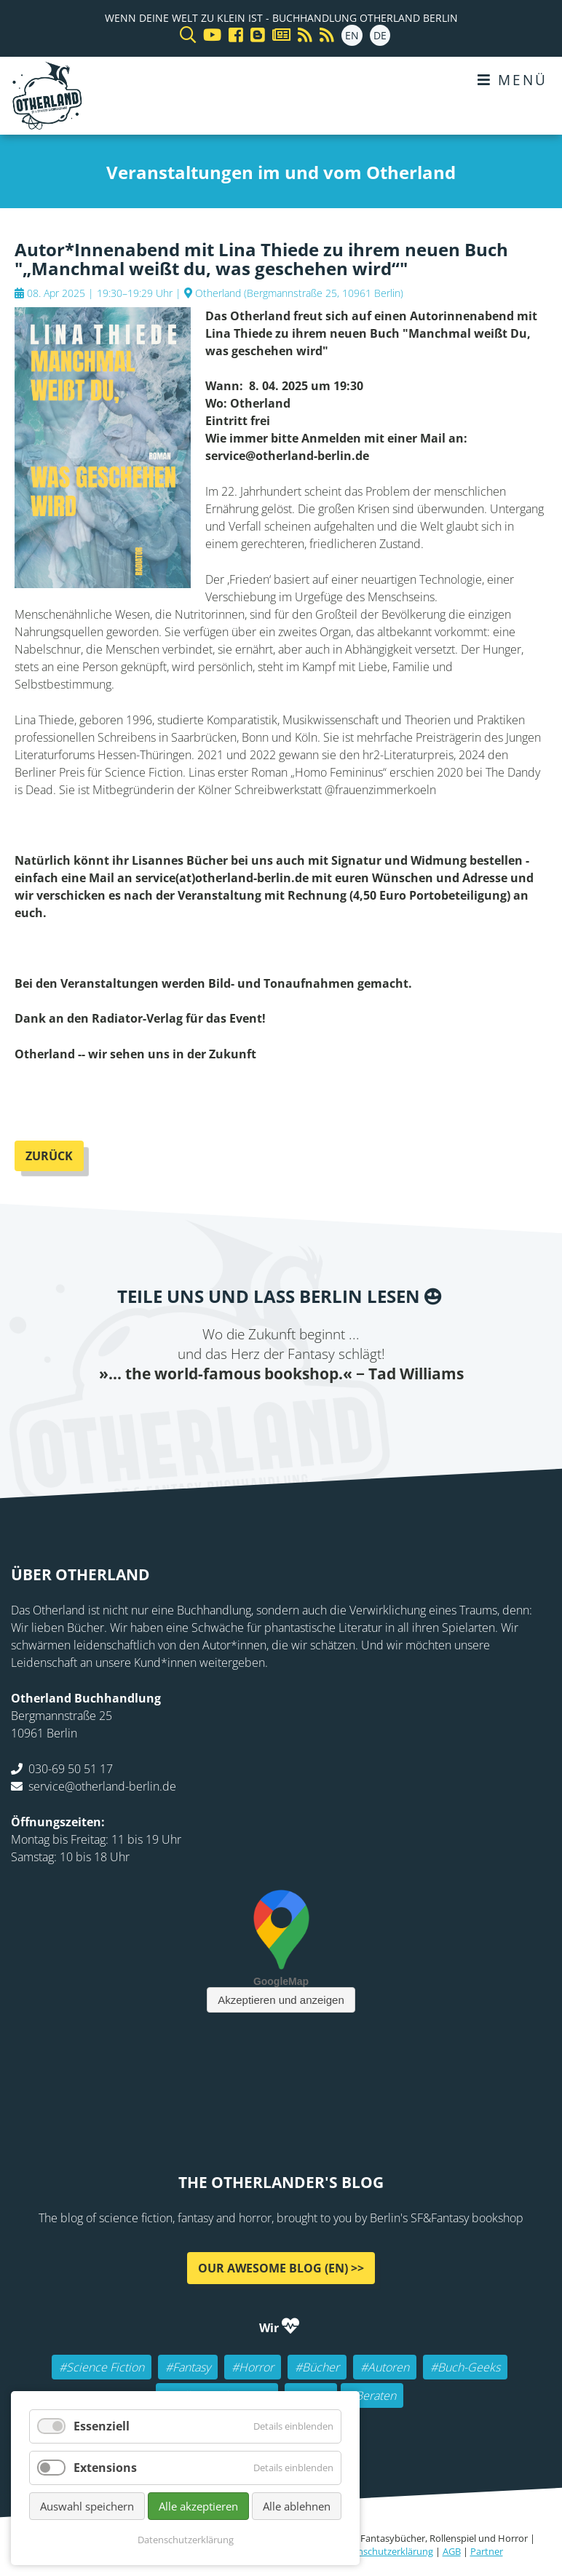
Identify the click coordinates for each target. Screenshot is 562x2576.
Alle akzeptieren (198, 2506)
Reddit (281, 1413)
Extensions (105, 2468)
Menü (512, 80)
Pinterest (368, 1413)
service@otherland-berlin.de (102, 1786)
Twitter (222, 1413)
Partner (486, 2551)
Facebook (193, 1413)
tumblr (339, 1413)
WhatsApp (310, 1413)
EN (352, 35)
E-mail (252, 1413)
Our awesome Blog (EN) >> (281, 2268)
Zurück (49, 1156)
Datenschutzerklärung (385, 2551)
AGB (452, 2551)
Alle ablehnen (297, 2506)
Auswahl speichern (87, 2506)
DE (380, 35)
